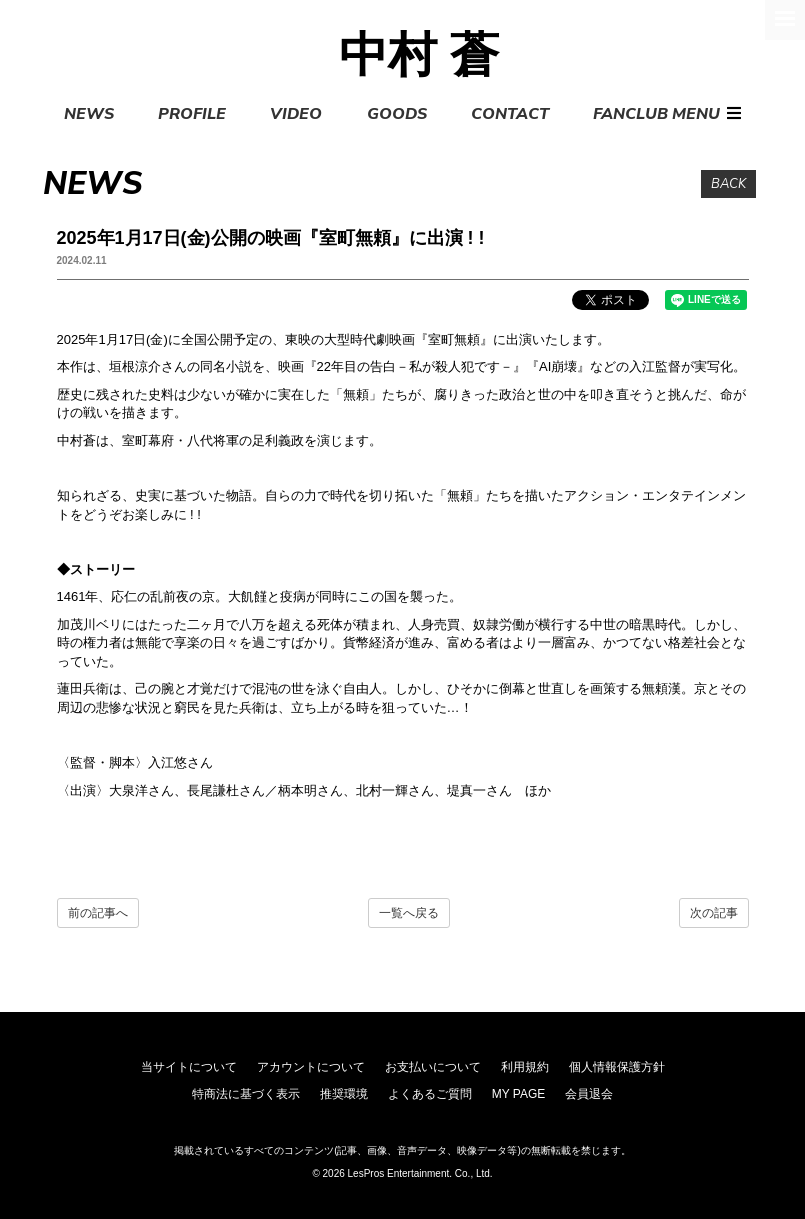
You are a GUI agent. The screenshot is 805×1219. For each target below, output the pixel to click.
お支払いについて (433, 1067)
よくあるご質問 (430, 1094)
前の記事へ (98, 913)
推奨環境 (344, 1094)
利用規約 (525, 1067)
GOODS (397, 114)
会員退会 (589, 1094)
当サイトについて (189, 1067)
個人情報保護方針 (617, 1067)
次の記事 (714, 913)
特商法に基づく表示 (246, 1094)
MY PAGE (519, 1094)
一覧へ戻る (409, 913)
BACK (728, 184)
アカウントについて (311, 1067)
